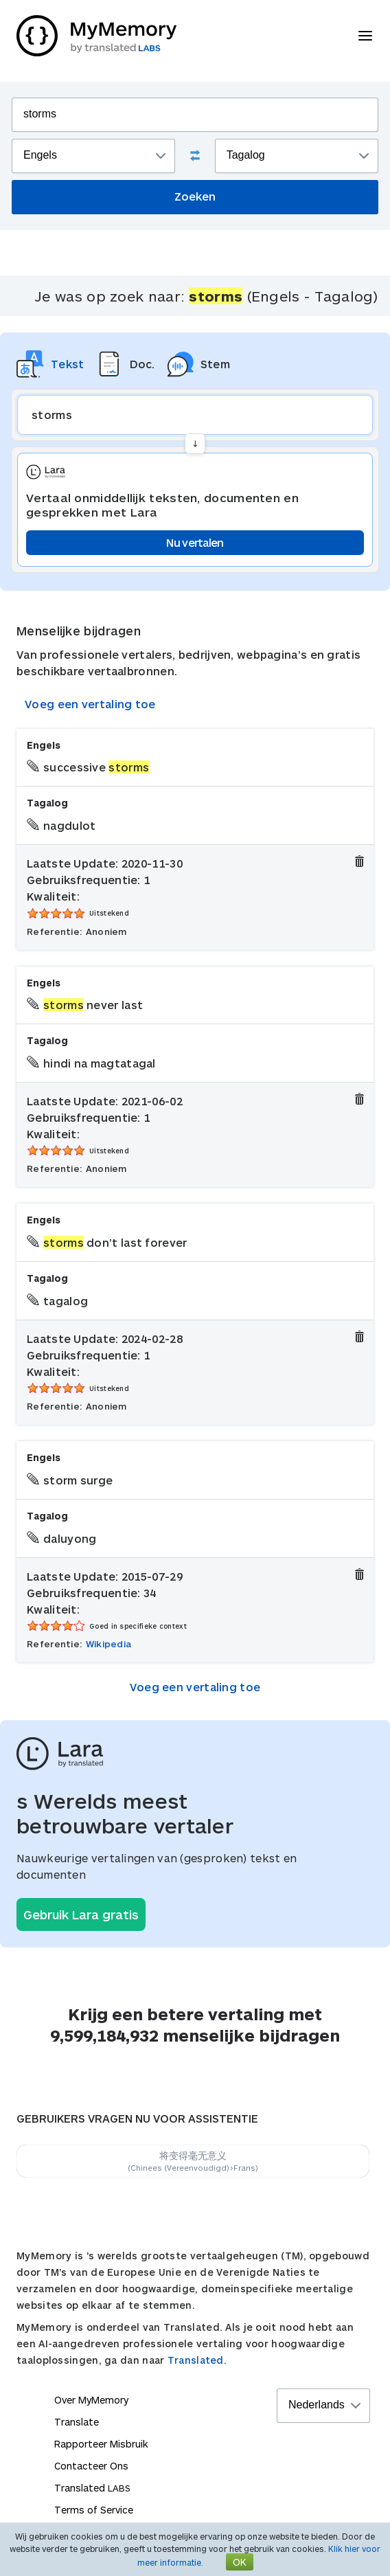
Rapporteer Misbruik (101, 2444)
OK (239, 2562)
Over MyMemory (91, 2400)
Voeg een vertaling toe (90, 703)
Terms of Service (93, 2510)
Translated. (197, 2360)
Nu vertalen (194, 542)
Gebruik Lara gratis (81, 1914)
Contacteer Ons (91, 2466)
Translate (76, 2422)
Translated (92, 2488)
